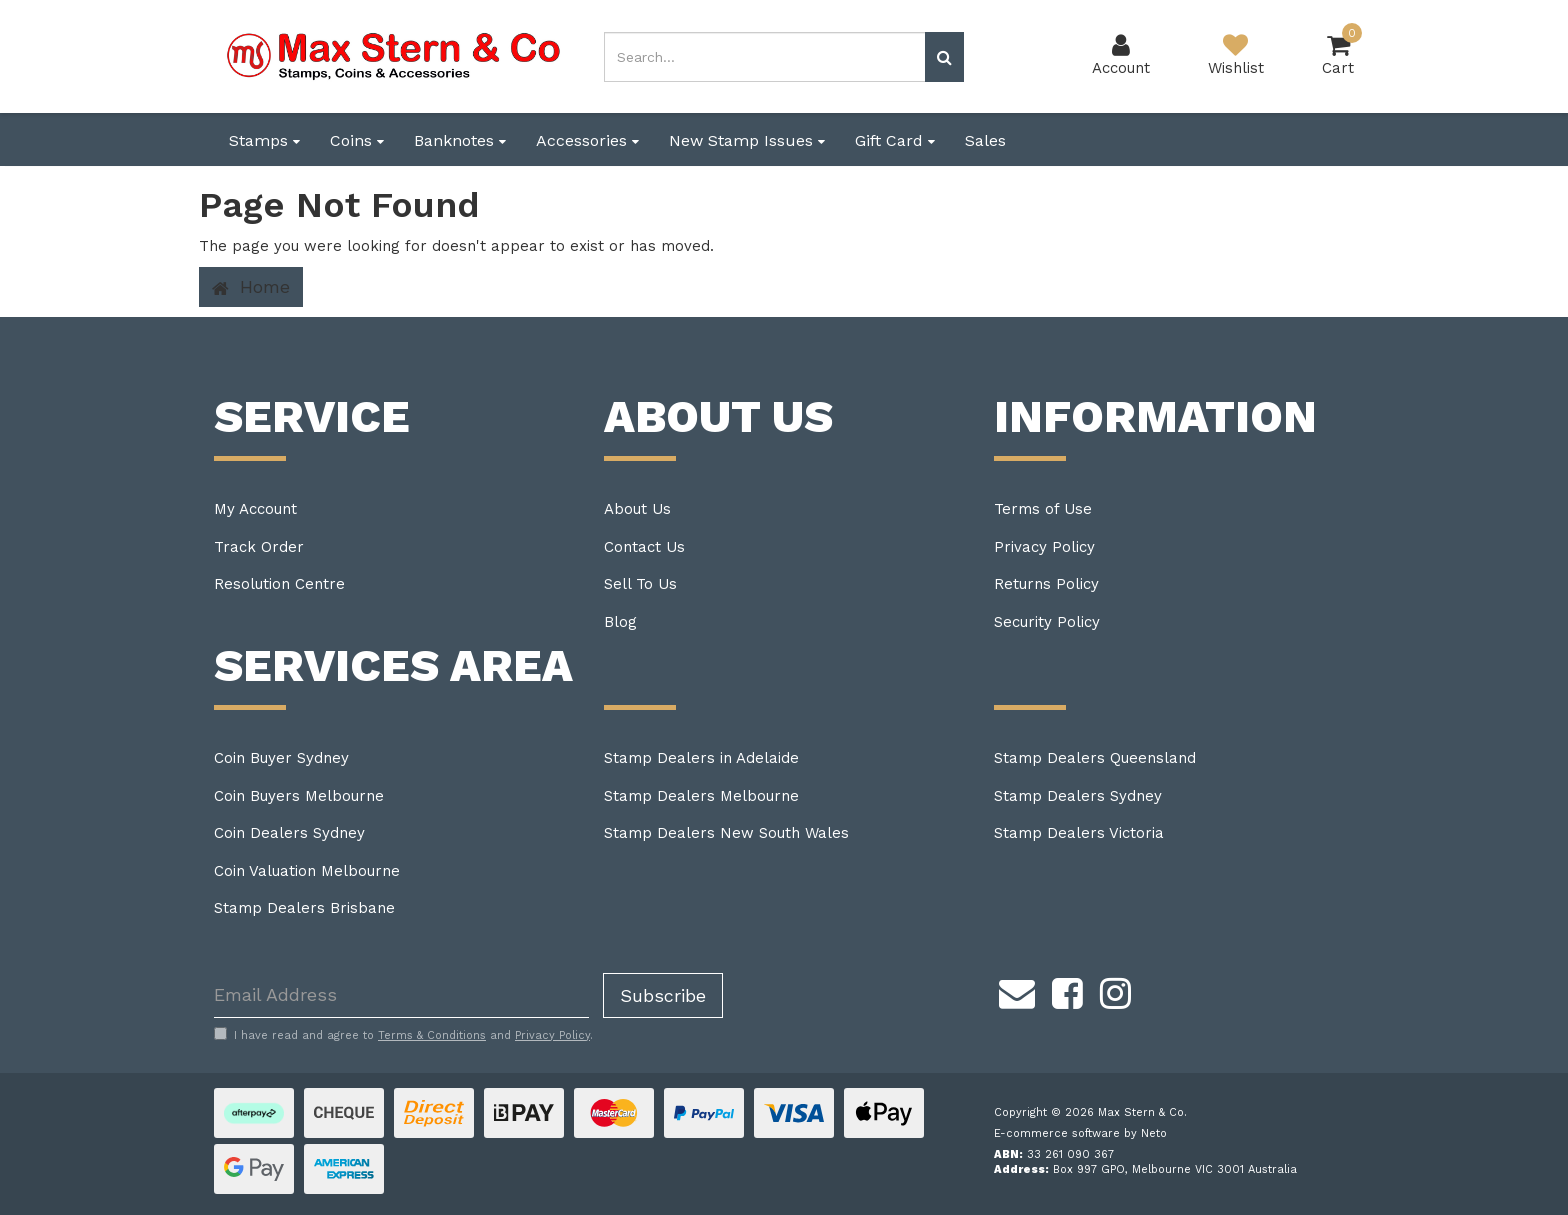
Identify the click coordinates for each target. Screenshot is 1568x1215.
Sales (985, 140)
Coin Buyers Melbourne (299, 796)
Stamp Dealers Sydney (1078, 796)
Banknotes (460, 140)
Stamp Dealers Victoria (1079, 833)
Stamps (264, 140)
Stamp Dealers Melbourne (701, 796)
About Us (637, 509)
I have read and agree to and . (403, 1035)
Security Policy (1047, 622)
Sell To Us (640, 584)
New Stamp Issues (747, 140)
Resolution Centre (279, 584)
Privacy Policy (1044, 547)
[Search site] (944, 57)
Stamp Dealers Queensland (1095, 758)
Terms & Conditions (432, 1035)
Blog (620, 622)
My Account (255, 509)
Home (251, 287)
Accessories (587, 140)
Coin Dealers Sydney (289, 833)
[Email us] (1017, 991)
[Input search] (765, 57)
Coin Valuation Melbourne (307, 871)
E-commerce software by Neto (1080, 1133)
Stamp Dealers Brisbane (304, 908)
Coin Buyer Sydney (281, 758)
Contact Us (644, 547)
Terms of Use (1043, 509)
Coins (357, 140)
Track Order (259, 547)
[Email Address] (401, 995)
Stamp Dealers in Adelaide (701, 758)
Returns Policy (1046, 584)
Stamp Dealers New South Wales (726, 833)
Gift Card (895, 140)
